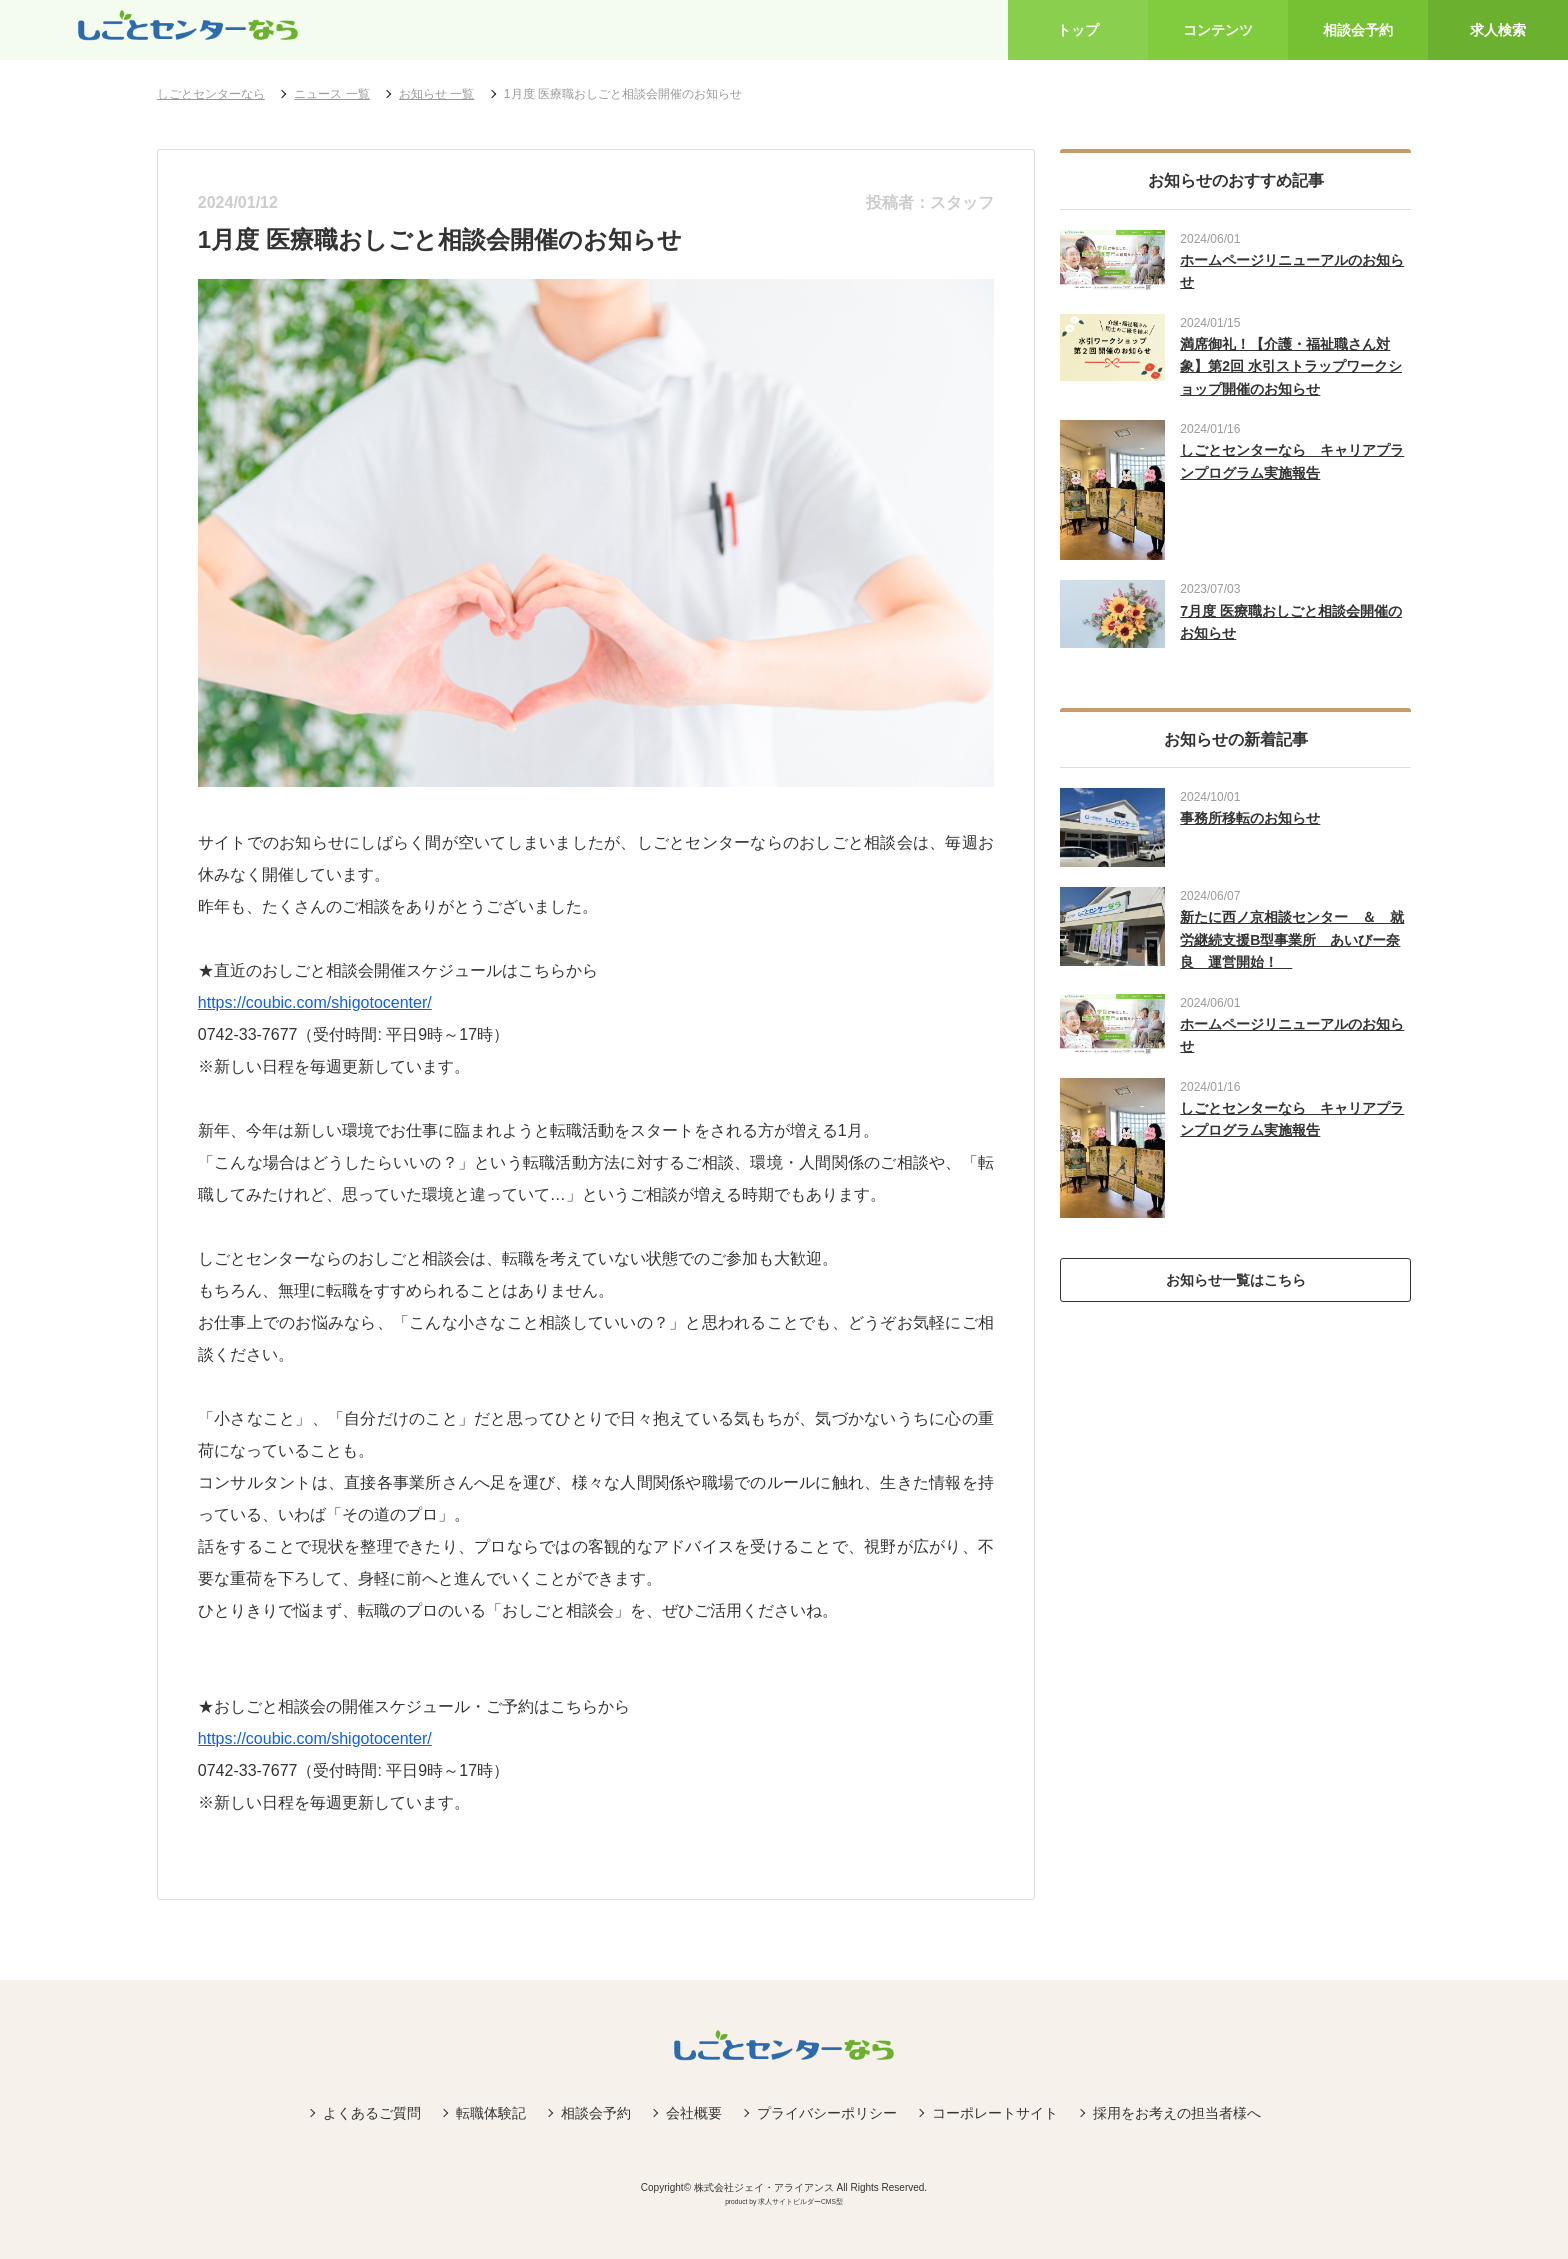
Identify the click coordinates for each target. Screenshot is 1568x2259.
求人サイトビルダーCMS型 (800, 2201)
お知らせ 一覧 (436, 94)
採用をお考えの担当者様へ (1177, 2113)
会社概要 (694, 2113)
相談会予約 (596, 2113)
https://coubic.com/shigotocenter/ (315, 1002)
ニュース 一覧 (331, 94)
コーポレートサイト (995, 2113)
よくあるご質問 (372, 2113)
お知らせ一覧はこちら (1236, 1280)
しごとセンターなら (211, 94)
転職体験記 (491, 2113)
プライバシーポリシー (827, 2113)
